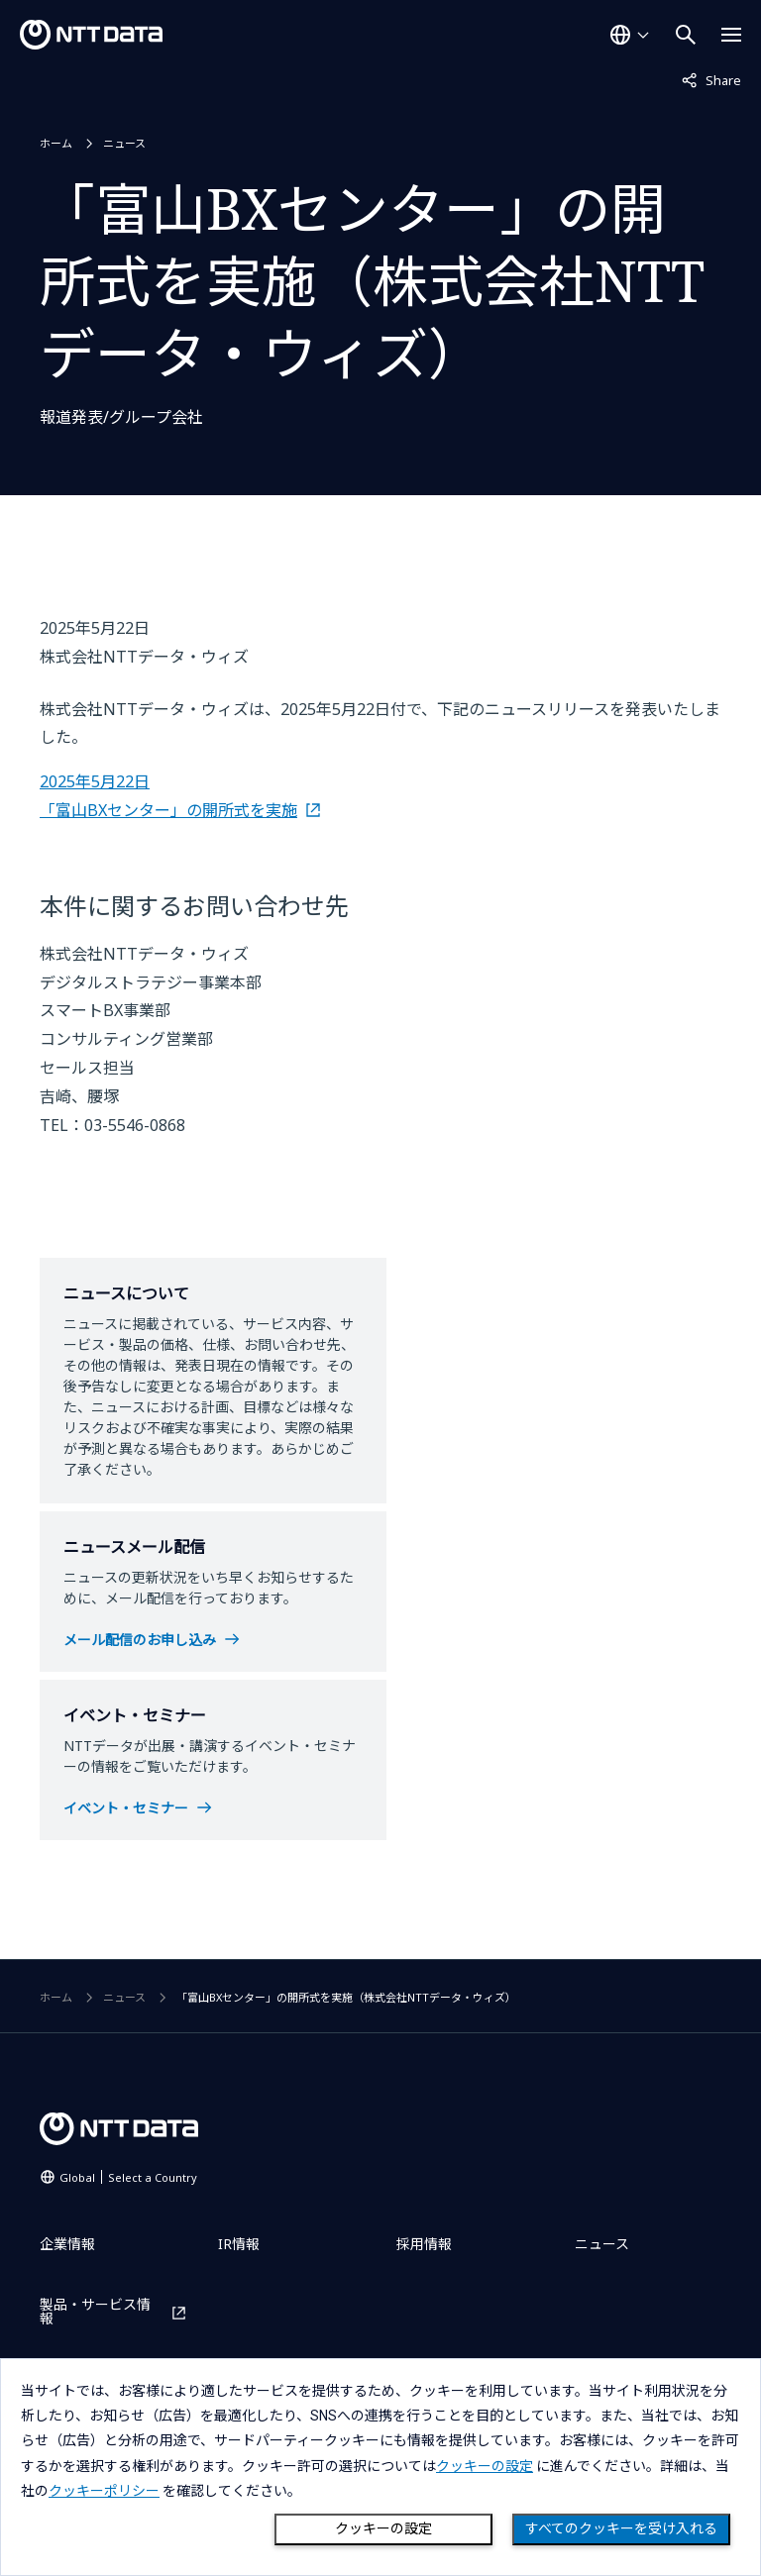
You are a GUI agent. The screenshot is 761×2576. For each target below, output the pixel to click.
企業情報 (67, 2243)
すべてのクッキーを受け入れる (621, 2528)
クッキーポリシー (104, 2491)
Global (128, 2177)
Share (711, 79)
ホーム (56, 143)
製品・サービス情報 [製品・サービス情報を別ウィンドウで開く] (95, 2311)
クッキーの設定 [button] (484, 2466)
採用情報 (424, 2243)
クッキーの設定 (383, 2528)
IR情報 (239, 2243)
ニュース (124, 143)
